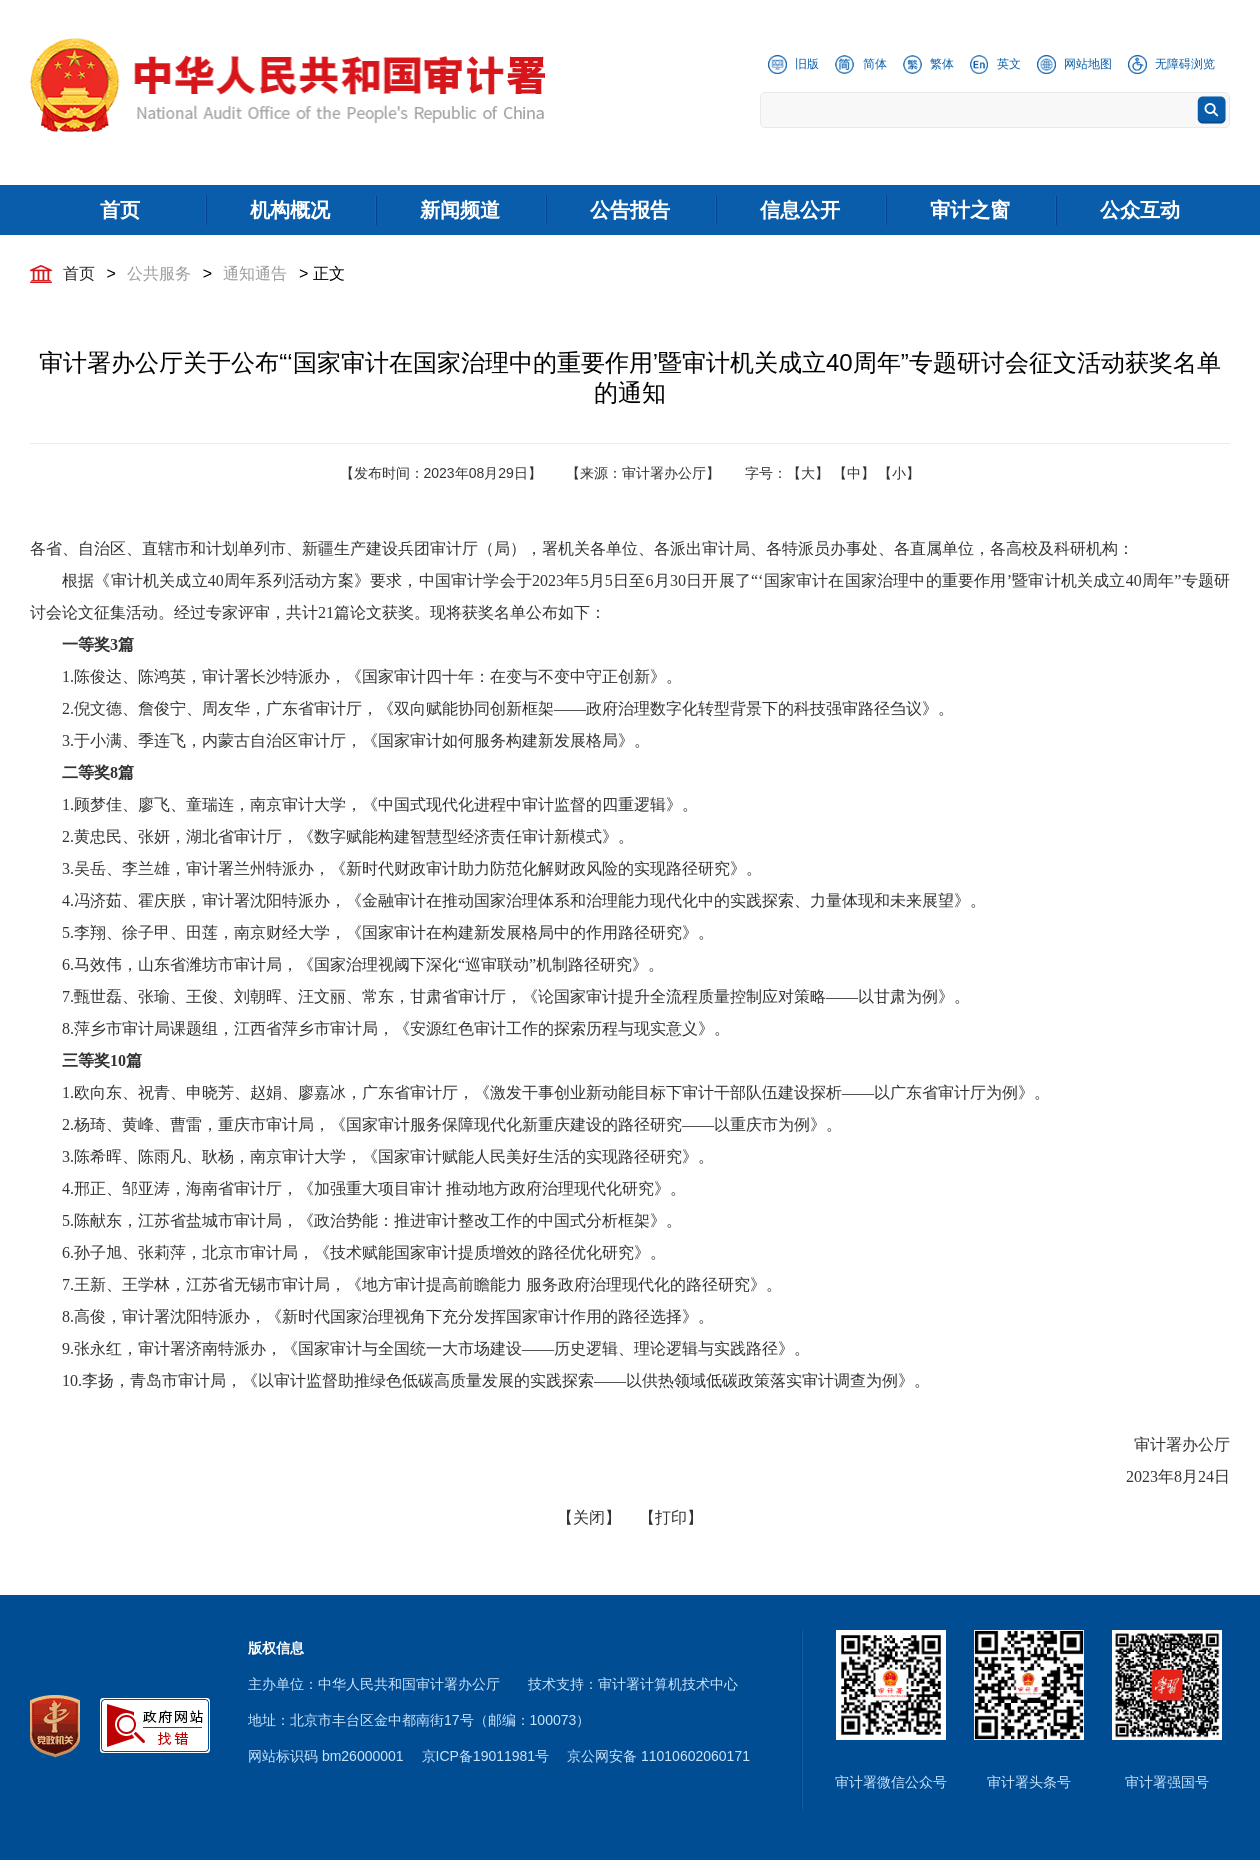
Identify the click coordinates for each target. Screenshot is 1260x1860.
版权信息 (276, 1648)
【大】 (808, 473)
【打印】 (671, 1517)
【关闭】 (589, 1517)
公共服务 (159, 273)
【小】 (899, 473)
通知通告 (255, 273)
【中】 (854, 473)
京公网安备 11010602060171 (658, 1756)
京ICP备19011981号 (486, 1756)
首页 (79, 273)
